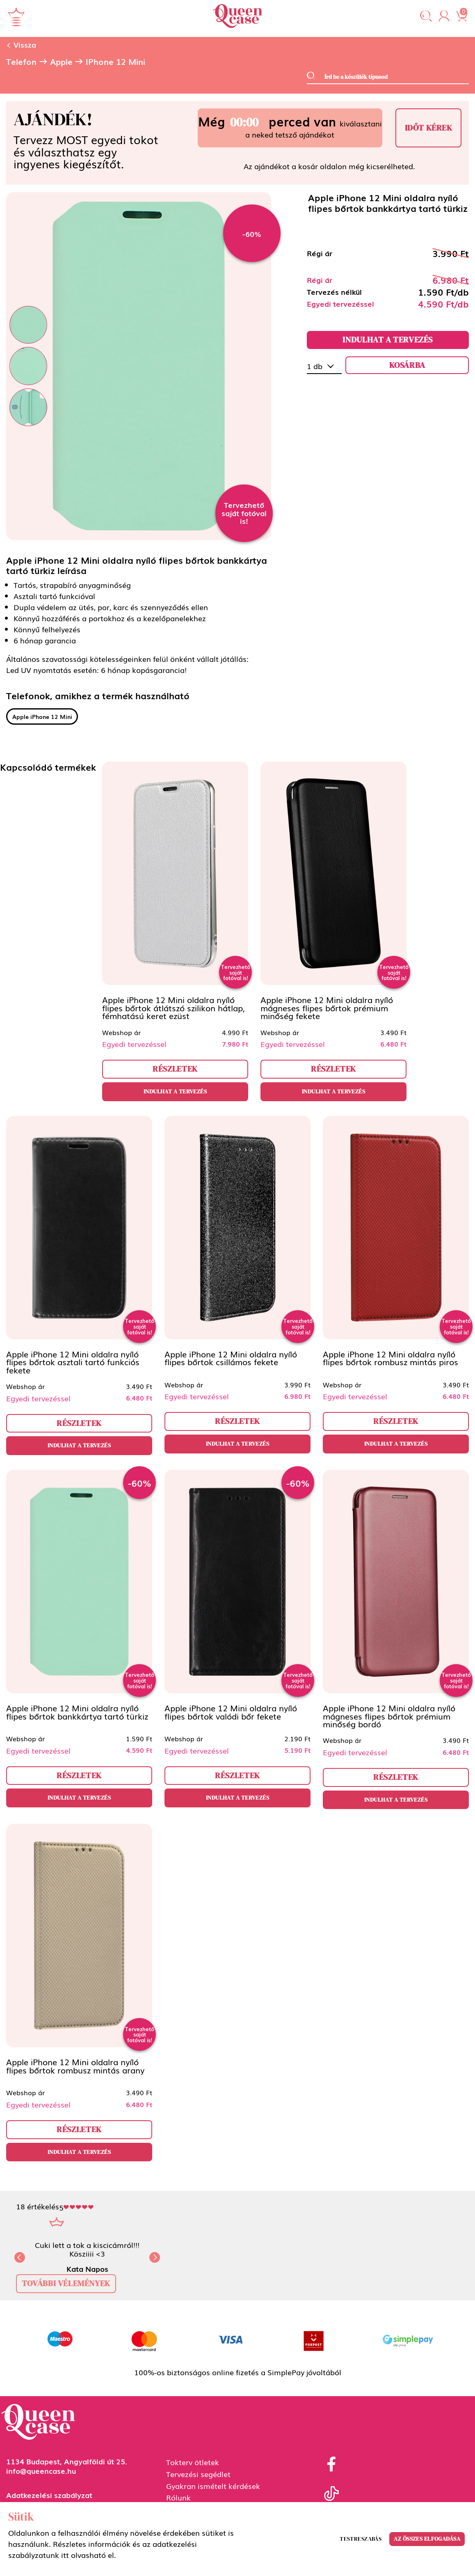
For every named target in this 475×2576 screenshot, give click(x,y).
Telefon (21, 61)
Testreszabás (360, 2539)
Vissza (21, 44)
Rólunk (178, 2497)
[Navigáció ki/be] (16, 17)
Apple (61, 61)
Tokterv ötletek (192, 2462)
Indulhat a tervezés (388, 339)
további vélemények (66, 2283)
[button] (426, 17)
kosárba (407, 365)
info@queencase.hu (41, 2470)
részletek (175, 1068)
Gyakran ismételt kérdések (213, 2485)
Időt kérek (428, 127)
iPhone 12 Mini (115, 61)
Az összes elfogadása (427, 2539)
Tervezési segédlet (198, 2473)
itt (65, 2554)
